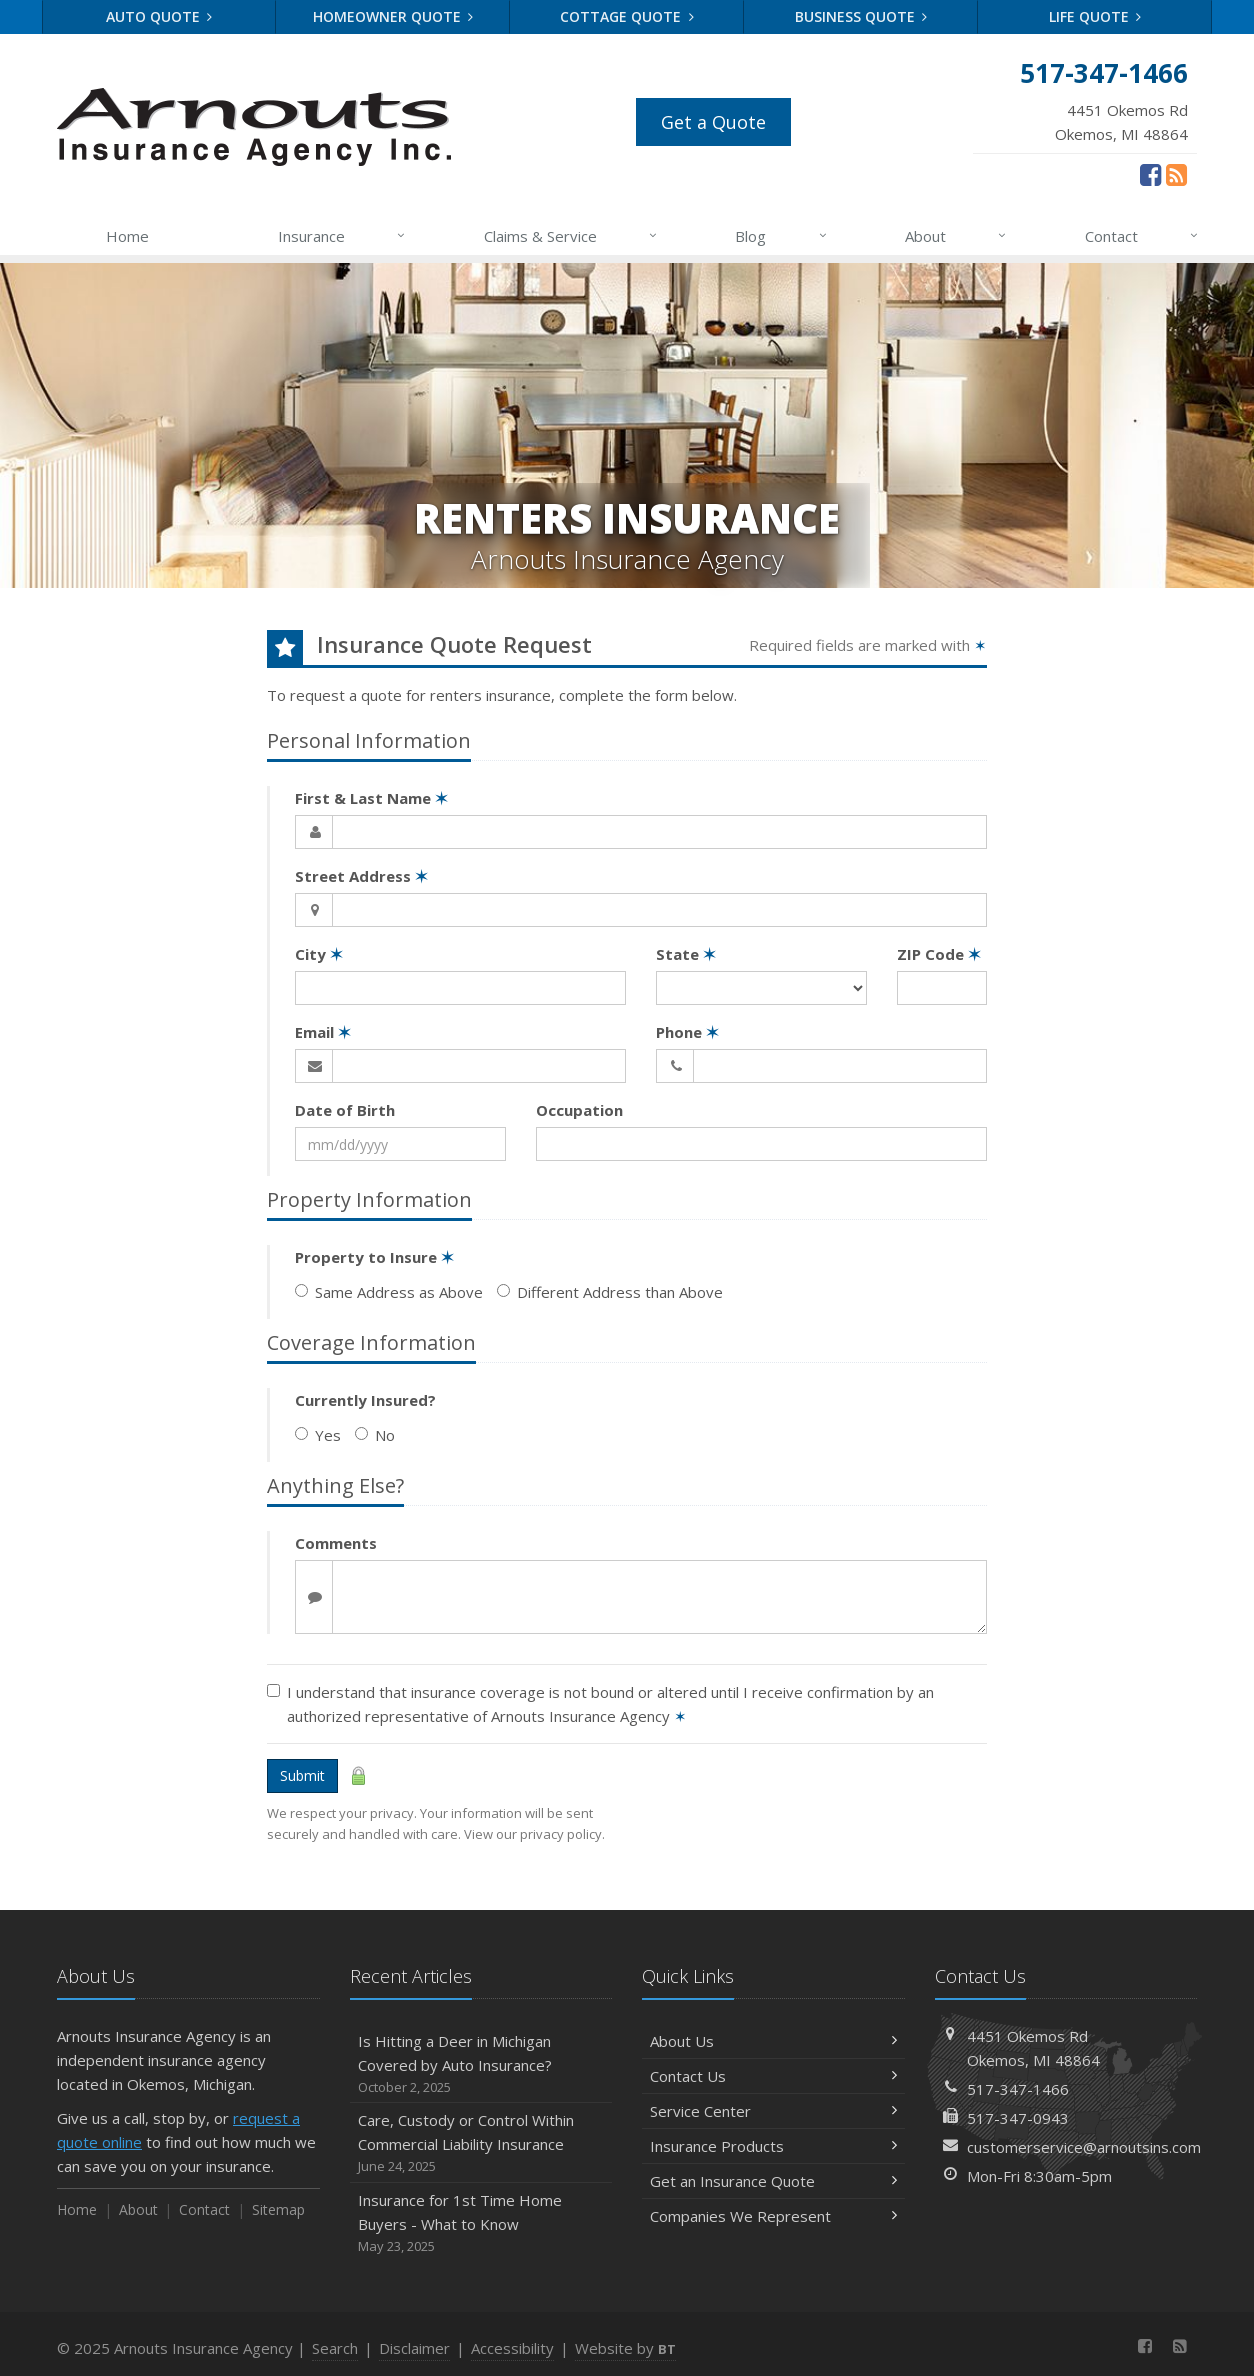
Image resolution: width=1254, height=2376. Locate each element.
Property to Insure (374, 1257)
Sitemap (278, 2209)
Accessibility (512, 2348)
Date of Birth (345, 1110)
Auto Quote (159, 16)
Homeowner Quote (393, 16)
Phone (687, 1032)
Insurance (342, 236)
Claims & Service (571, 236)
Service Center (773, 2111)
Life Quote (1095, 16)
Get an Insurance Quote (773, 2181)
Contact (1142, 236)
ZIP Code (939, 954)
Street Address (361, 876)
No (375, 1435)
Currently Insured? (365, 1400)
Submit (302, 1775)
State (686, 954)
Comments (336, 1543)
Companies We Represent (773, 2216)
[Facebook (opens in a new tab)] (1150, 174)
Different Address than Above (610, 1292)
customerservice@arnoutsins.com (1084, 2147)
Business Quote (861, 16)
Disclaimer (414, 2348)
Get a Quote (713, 122)
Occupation (579, 1110)
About (956, 236)
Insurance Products (773, 2146)
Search (335, 2348)
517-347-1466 (1018, 2089)
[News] (1176, 174)
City (319, 954)
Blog (781, 236)
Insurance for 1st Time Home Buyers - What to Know (481, 2223)
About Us (773, 2041)
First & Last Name (371, 798)
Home (127, 236)
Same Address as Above (389, 1292)
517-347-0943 (1018, 2118)
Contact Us (773, 2076)
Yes (318, 1435)
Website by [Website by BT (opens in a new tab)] (625, 2348)
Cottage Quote (627, 16)
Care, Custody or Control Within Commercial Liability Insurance (481, 2143)
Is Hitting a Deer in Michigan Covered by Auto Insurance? (481, 2064)
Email (323, 1032)
